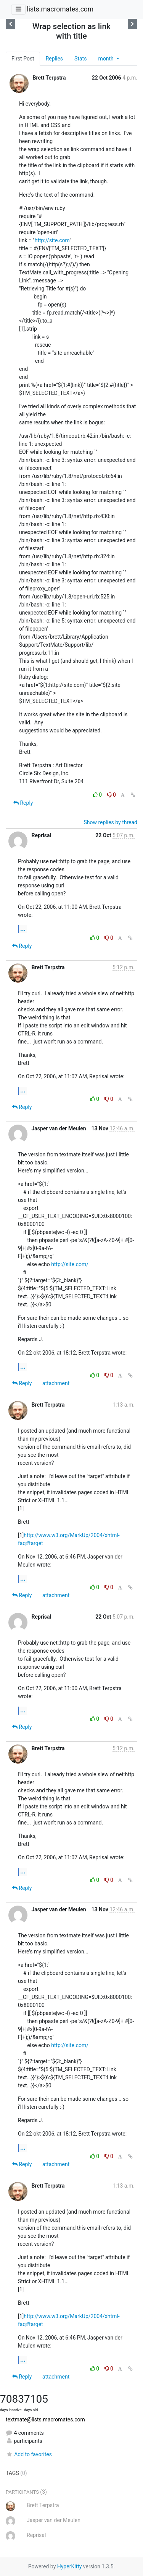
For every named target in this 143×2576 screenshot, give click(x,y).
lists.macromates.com (60, 9)
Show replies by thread (110, 822)
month (106, 58)
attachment (55, 1383)
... (23, 929)
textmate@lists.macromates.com (45, 2419)
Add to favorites (29, 2454)
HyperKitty (69, 2566)
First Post (22, 58)
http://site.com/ (69, 1264)
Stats (80, 58)
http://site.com (52, 240)
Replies (54, 58)
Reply (23, 803)
